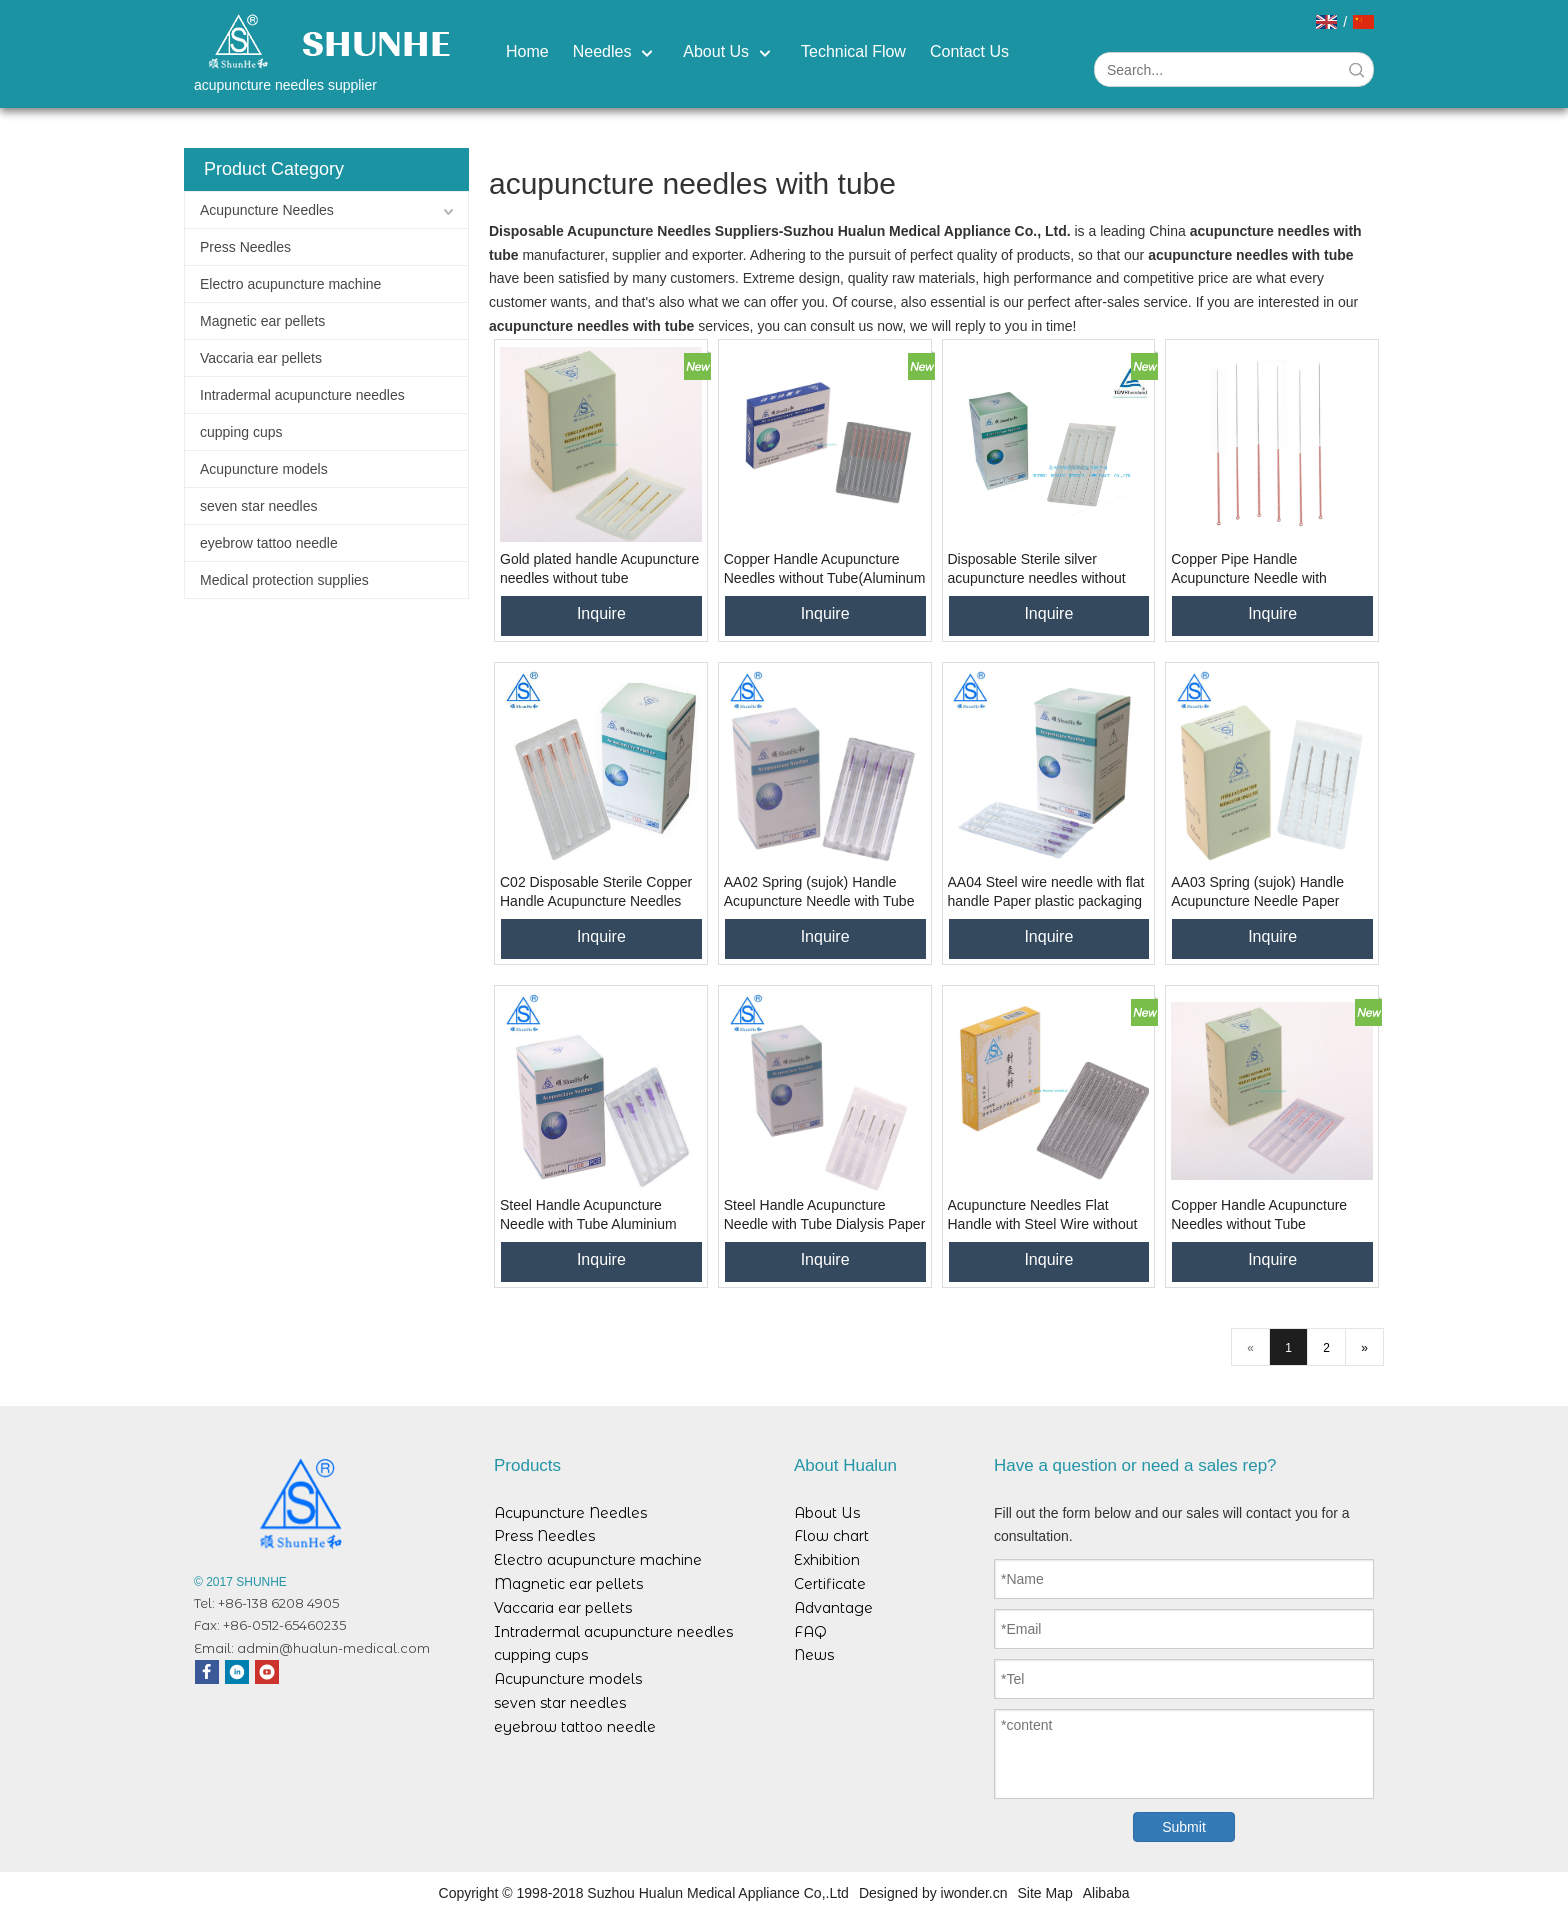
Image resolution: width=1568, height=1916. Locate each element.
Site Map (1045, 1893)
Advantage (833, 1608)
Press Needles (245, 247)
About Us (827, 1513)
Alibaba (1106, 1893)
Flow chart (831, 1536)
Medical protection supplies (284, 580)
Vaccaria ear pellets (261, 358)
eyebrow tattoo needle (269, 543)
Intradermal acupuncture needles (302, 395)
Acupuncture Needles (267, 210)
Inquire (601, 613)
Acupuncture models (264, 469)
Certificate (830, 1584)
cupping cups (241, 432)
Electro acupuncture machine (290, 284)
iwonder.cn (974, 1893)
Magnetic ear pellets (262, 321)
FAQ (810, 1632)
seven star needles (259, 506)
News (814, 1655)
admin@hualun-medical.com (333, 1648)
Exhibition (827, 1560)
